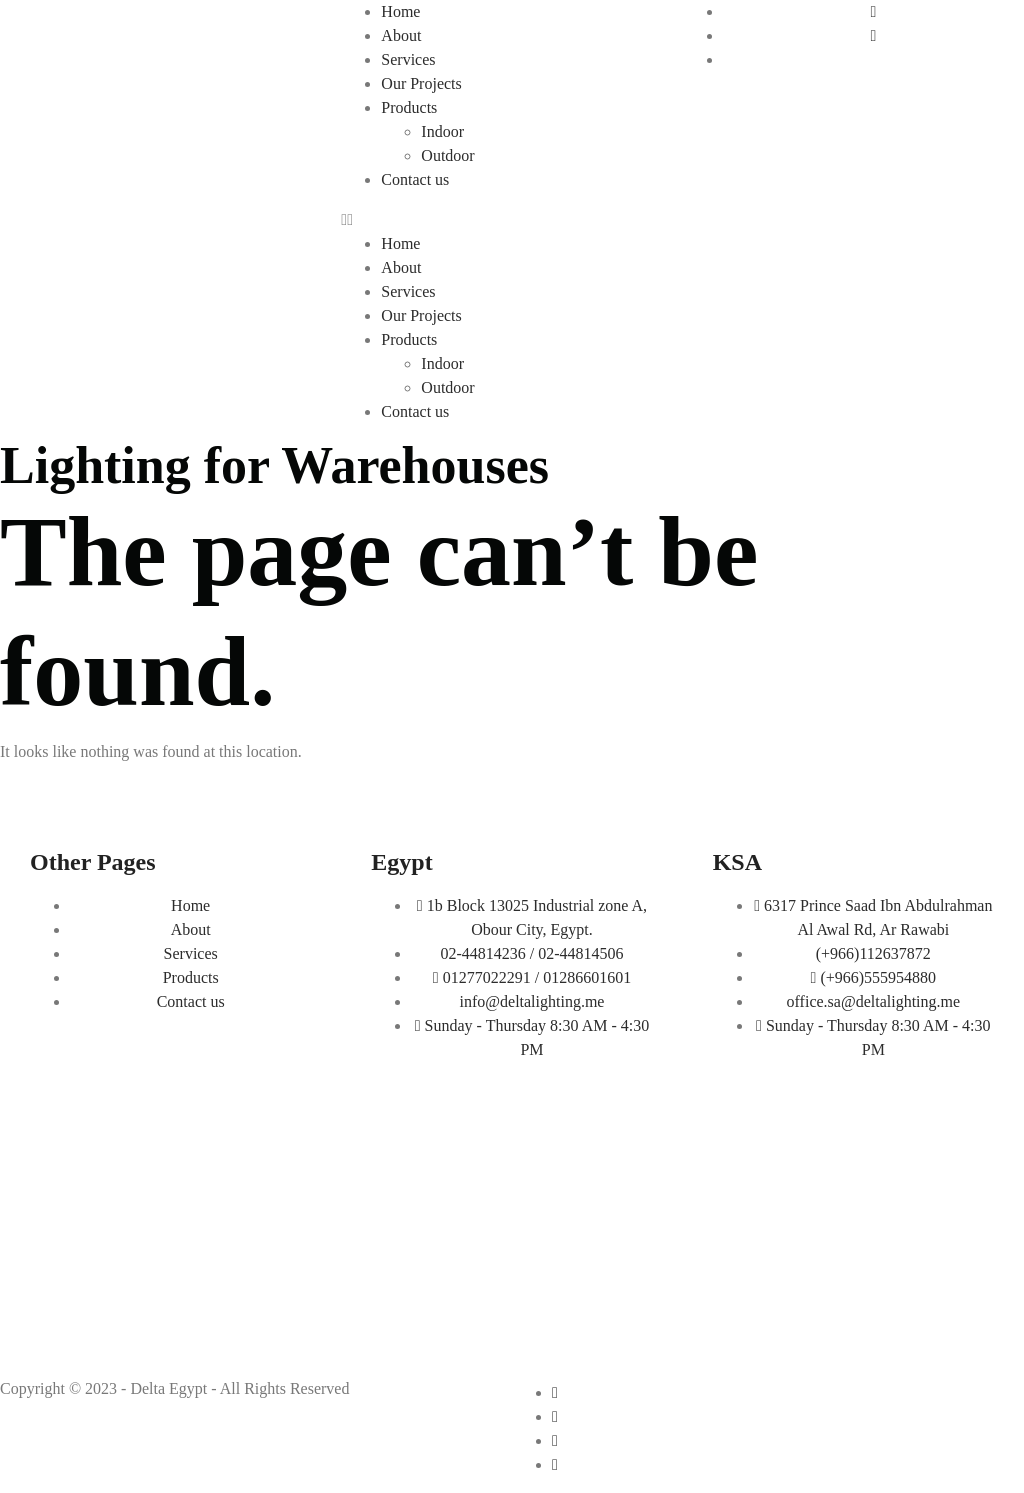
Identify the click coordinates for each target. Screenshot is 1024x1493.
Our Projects (421, 83)
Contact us (415, 179)
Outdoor (447, 155)
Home (400, 11)
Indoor (442, 131)
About (401, 35)
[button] (511, 220)
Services (408, 59)
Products (409, 107)
